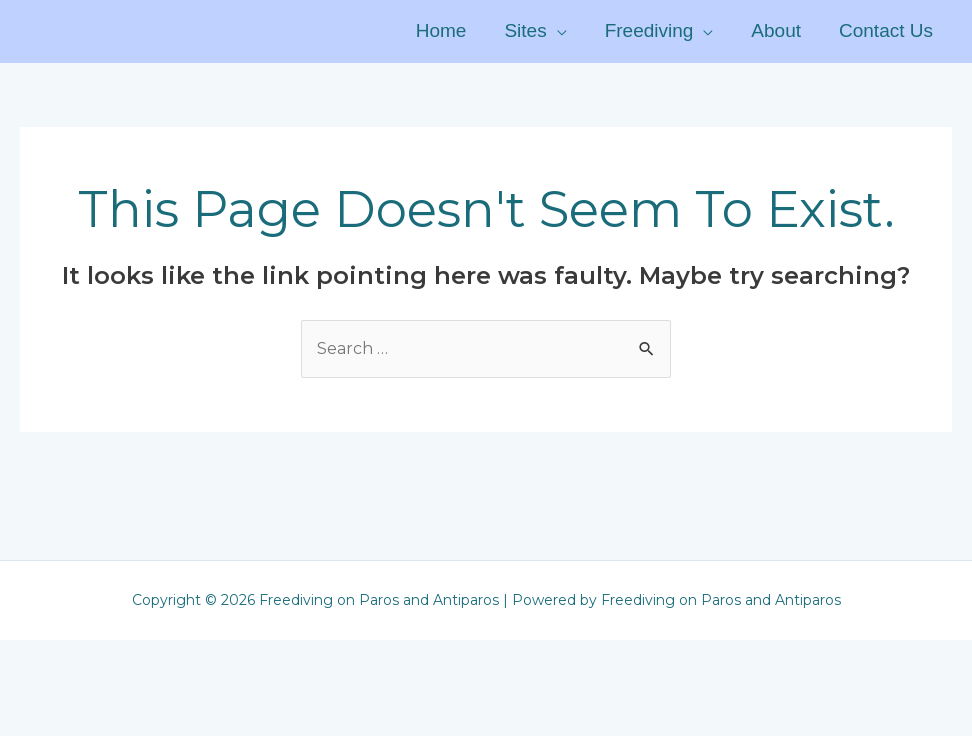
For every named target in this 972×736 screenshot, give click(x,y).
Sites (525, 30)
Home (441, 30)
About (776, 30)
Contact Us (886, 30)
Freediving (649, 30)
